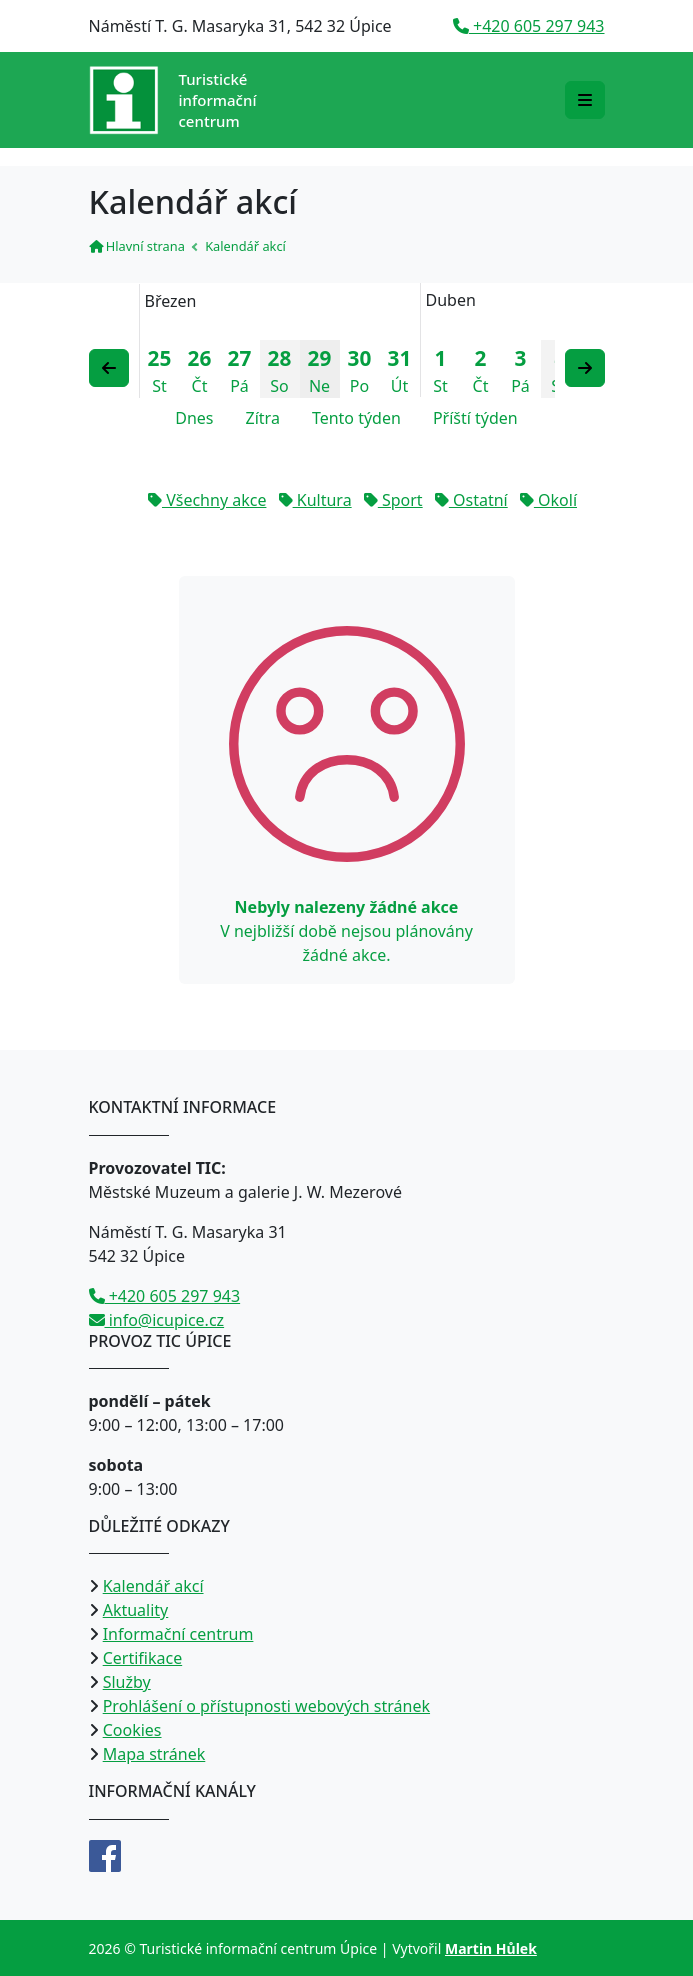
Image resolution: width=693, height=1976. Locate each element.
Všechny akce (207, 500)
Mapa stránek (154, 1754)
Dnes (194, 418)
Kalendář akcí (153, 1586)
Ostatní (471, 500)
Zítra (263, 418)
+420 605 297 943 (529, 26)
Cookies (132, 1730)
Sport (393, 500)
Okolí (548, 500)
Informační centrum (178, 1634)
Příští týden (475, 418)
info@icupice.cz (157, 1320)
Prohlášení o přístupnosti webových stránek (266, 1706)
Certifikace (143, 1658)
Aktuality (136, 1610)
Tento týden (356, 418)
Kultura (315, 500)
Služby (127, 1682)
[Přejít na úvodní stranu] (173, 100)
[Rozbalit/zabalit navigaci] (585, 100)
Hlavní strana (137, 246)
